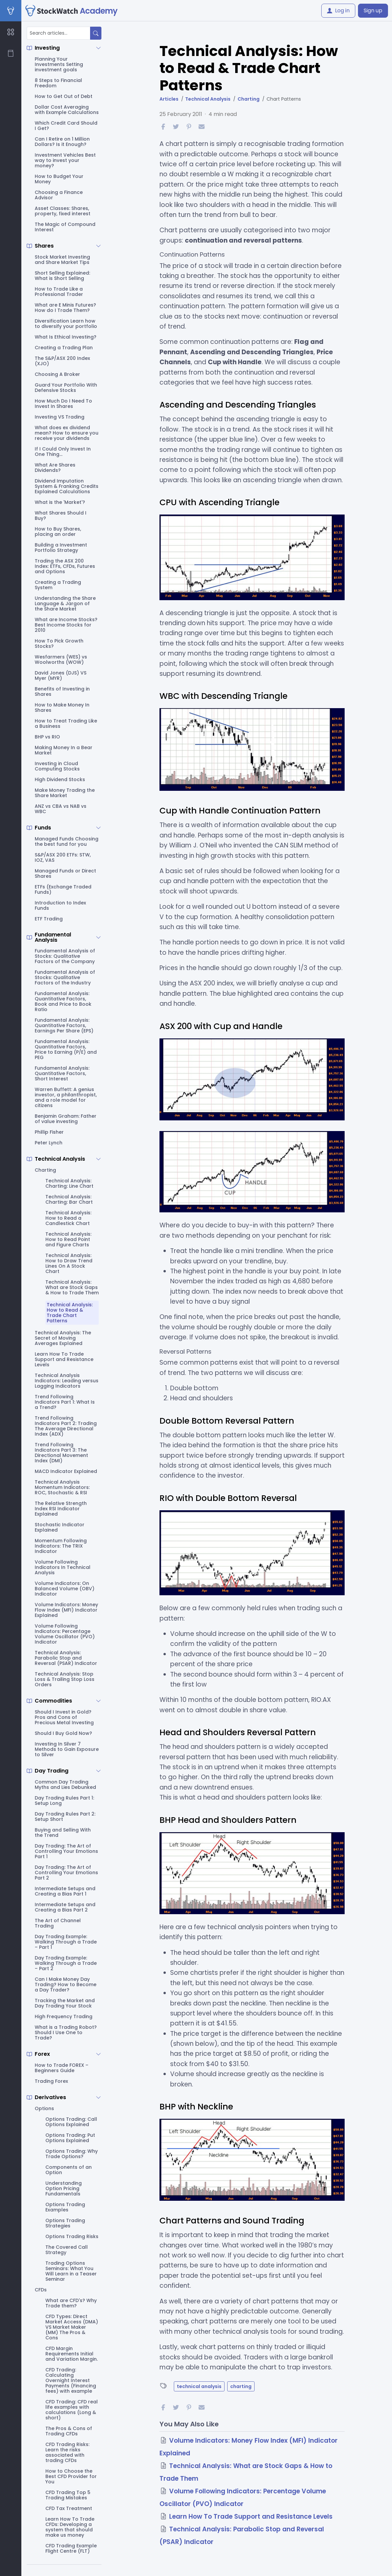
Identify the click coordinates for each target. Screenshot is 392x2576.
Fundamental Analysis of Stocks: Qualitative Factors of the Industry (65, 977)
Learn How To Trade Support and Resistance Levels (64, 1359)
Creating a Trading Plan (64, 347)
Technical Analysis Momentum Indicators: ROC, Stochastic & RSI (62, 1487)
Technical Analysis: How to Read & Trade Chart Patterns (70, 1312)
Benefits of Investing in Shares (62, 691)
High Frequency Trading (63, 2016)
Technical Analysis (60, 1159)
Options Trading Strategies (65, 2223)
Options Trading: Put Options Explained (70, 2137)
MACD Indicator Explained (66, 1471)
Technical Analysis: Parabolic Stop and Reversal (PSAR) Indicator (66, 1658)
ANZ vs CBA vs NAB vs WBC (60, 808)
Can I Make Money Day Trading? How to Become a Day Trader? (65, 1984)
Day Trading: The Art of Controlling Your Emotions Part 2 (66, 1873)
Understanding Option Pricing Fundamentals (63, 2188)
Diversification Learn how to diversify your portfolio (66, 323)
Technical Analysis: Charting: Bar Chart (69, 1199)
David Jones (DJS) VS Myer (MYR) (60, 675)
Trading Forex (51, 2081)
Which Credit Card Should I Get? (66, 125)
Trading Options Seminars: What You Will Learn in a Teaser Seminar (71, 2271)
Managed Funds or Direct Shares (65, 873)
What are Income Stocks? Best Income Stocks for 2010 (66, 625)
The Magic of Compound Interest (65, 227)
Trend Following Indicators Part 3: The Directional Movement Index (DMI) (61, 1452)
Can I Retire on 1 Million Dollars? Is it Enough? (62, 141)
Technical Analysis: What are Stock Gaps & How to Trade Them (72, 1287)
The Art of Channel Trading (58, 1923)
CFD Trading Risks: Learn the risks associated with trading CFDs (67, 2452)
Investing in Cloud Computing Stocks (57, 766)
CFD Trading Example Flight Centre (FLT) (71, 2548)
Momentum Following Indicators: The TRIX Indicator (61, 1546)
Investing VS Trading (59, 417)
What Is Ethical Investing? (65, 337)
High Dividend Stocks (60, 779)
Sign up (373, 10)
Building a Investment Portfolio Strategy (61, 547)
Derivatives (50, 2097)
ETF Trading (49, 918)
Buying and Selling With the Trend (63, 1832)
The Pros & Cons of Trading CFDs (68, 2431)
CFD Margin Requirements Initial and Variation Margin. (71, 2354)
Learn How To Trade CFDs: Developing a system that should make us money (69, 2527)
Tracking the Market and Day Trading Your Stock (65, 2003)
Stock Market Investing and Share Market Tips (62, 259)
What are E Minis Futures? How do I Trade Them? (65, 307)
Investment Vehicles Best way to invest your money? (65, 160)
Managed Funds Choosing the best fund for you (66, 841)
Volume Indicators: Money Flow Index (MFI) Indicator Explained (66, 1610)
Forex (42, 2054)
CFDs (41, 2289)
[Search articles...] (58, 33)
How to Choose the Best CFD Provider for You (71, 2476)
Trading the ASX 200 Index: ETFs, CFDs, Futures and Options (65, 566)
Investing (47, 48)
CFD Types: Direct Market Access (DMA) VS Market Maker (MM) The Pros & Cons (71, 2327)
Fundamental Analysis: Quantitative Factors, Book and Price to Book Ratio (63, 1001)
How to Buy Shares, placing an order (58, 531)
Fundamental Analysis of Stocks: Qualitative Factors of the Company (65, 956)
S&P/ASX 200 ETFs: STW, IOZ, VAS (63, 857)
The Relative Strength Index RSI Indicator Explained (61, 1509)
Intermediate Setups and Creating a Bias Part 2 (65, 1907)
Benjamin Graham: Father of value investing (65, 1118)
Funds (43, 827)
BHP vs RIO (47, 736)
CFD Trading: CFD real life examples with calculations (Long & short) (71, 2409)
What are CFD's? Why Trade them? (71, 2303)
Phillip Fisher (49, 1132)
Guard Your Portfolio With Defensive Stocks (66, 387)
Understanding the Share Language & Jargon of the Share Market (65, 604)
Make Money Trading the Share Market (65, 792)
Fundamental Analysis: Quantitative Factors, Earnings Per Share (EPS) (64, 1025)
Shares (44, 246)
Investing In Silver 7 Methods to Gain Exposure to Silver (67, 1749)
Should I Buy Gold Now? (63, 1733)
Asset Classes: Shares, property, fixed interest (62, 211)
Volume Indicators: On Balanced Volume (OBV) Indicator (64, 1589)
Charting (45, 1170)
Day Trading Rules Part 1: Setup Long (64, 1800)
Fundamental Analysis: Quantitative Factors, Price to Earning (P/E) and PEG (66, 1049)
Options (44, 2108)
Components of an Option (68, 2169)
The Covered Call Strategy (66, 2249)
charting (241, 2386)
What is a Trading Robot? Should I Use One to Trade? (66, 2032)
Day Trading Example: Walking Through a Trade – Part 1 (66, 1942)
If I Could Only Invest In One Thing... (63, 451)
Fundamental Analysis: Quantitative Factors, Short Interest (62, 1073)
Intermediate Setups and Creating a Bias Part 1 (65, 1891)
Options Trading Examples (65, 2207)
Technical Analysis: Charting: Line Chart (69, 1183)
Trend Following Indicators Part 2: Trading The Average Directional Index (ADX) (66, 1426)
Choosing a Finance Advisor (59, 195)
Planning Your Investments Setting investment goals (59, 64)
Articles (168, 99)
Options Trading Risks (71, 2236)
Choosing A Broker (57, 374)
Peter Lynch (48, 1142)
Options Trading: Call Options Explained (71, 2121)
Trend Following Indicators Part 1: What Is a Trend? (65, 1402)
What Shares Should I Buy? (60, 515)
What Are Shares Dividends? (55, 467)
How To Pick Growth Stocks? (59, 643)
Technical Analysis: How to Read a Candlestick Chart (68, 1218)
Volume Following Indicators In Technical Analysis (62, 1567)
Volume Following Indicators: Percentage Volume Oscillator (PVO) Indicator (65, 1634)
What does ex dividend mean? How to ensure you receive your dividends (66, 433)
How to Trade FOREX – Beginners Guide (61, 2067)
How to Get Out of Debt (63, 96)
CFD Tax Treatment (68, 2508)
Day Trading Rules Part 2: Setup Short (65, 1816)
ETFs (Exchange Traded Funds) (63, 889)
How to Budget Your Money (59, 179)
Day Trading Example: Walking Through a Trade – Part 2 (66, 1963)
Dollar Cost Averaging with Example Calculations (67, 109)
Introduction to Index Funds (60, 905)
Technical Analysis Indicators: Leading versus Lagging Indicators (66, 1381)
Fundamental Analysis (53, 937)
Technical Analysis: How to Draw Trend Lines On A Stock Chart (68, 1263)
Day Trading (51, 1771)
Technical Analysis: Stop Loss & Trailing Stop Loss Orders (64, 1679)
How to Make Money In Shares (62, 707)
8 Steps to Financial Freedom (58, 83)
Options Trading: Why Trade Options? (71, 2153)
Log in (338, 10)
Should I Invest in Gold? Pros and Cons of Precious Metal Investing (64, 1717)
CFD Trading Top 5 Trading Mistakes (67, 2495)
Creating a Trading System (58, 585)
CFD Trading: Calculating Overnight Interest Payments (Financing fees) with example (70, 2380)
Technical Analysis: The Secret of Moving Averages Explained (63, 1338)
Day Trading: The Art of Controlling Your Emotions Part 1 (66, 1851)
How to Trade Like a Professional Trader (59, 291)
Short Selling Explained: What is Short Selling (62, 275)
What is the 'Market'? (60, 502)
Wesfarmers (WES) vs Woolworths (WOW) (61, 659)
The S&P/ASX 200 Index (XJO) (62, 361)
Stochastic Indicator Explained (59, 1527)
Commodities (53, 1701)
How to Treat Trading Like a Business (66, 723)
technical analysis (199, 2386)
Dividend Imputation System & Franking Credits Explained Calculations (66, 486)
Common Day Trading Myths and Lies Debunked (65, 1784)
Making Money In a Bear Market (63, 750)
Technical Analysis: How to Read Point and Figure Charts (68, 1239)
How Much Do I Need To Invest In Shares (63, 403)
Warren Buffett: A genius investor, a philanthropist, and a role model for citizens (66, 1097)
